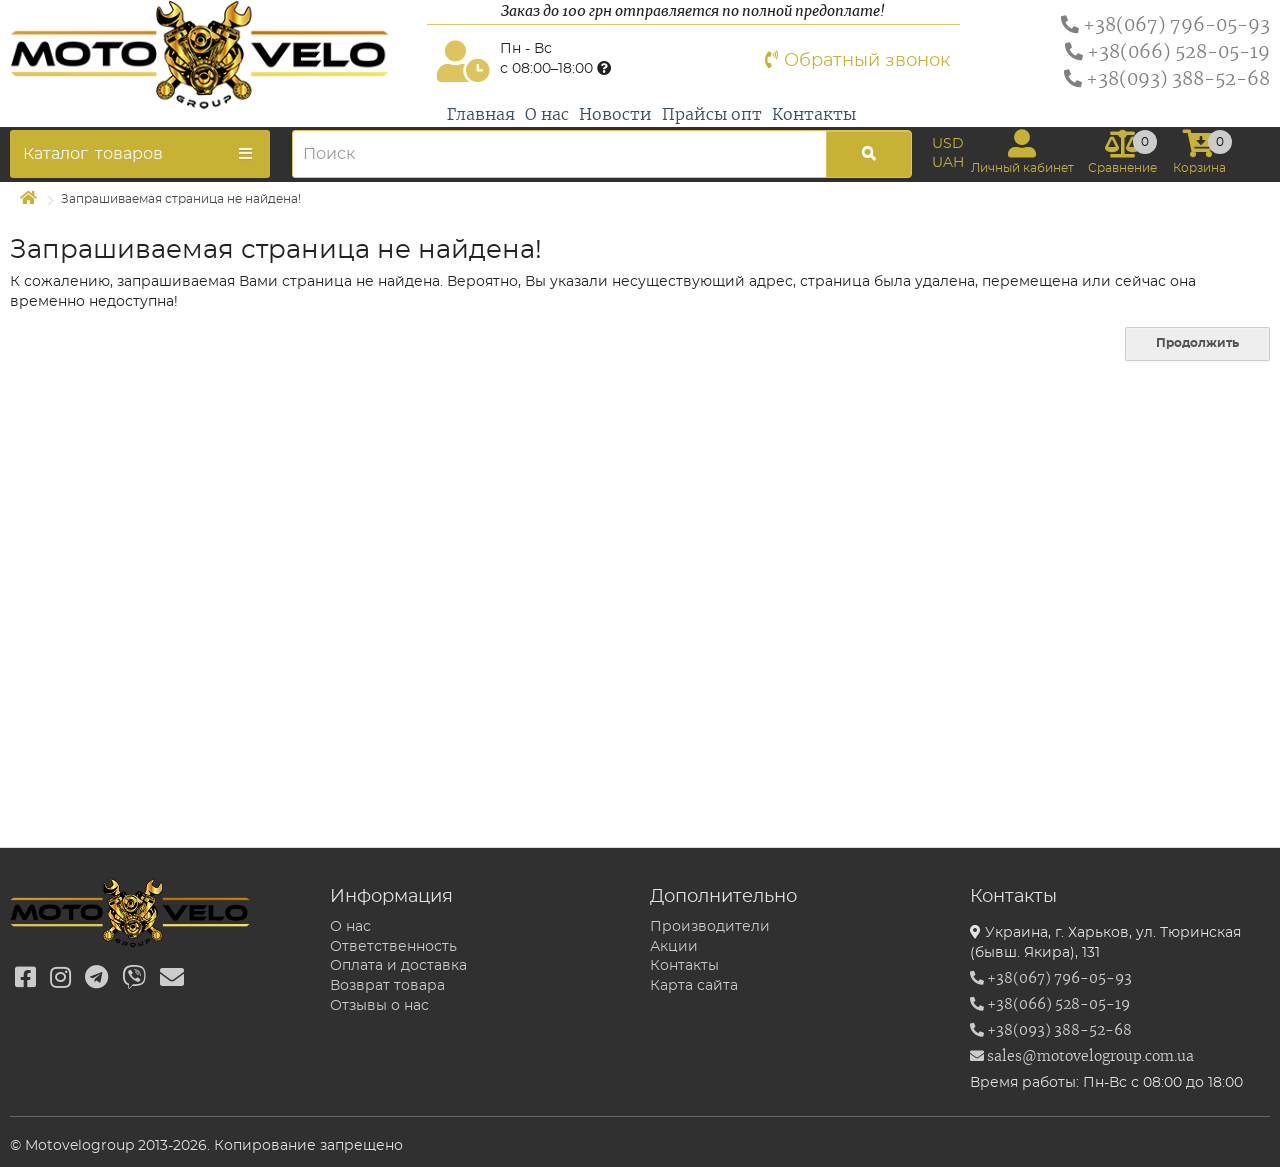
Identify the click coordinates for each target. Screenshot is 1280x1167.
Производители (710, 927)
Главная (481, 115)
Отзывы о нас (379, 1006)
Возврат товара (387, 986)
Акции (674, 947)
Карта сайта (694, 986)
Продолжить (1197, 343)
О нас (547, 115)
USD (948, 144)
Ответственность (393, 947)
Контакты (814, 115)
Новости (615, 115)
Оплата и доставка (398, 966)
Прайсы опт (712, 115)
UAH (948, 163)
